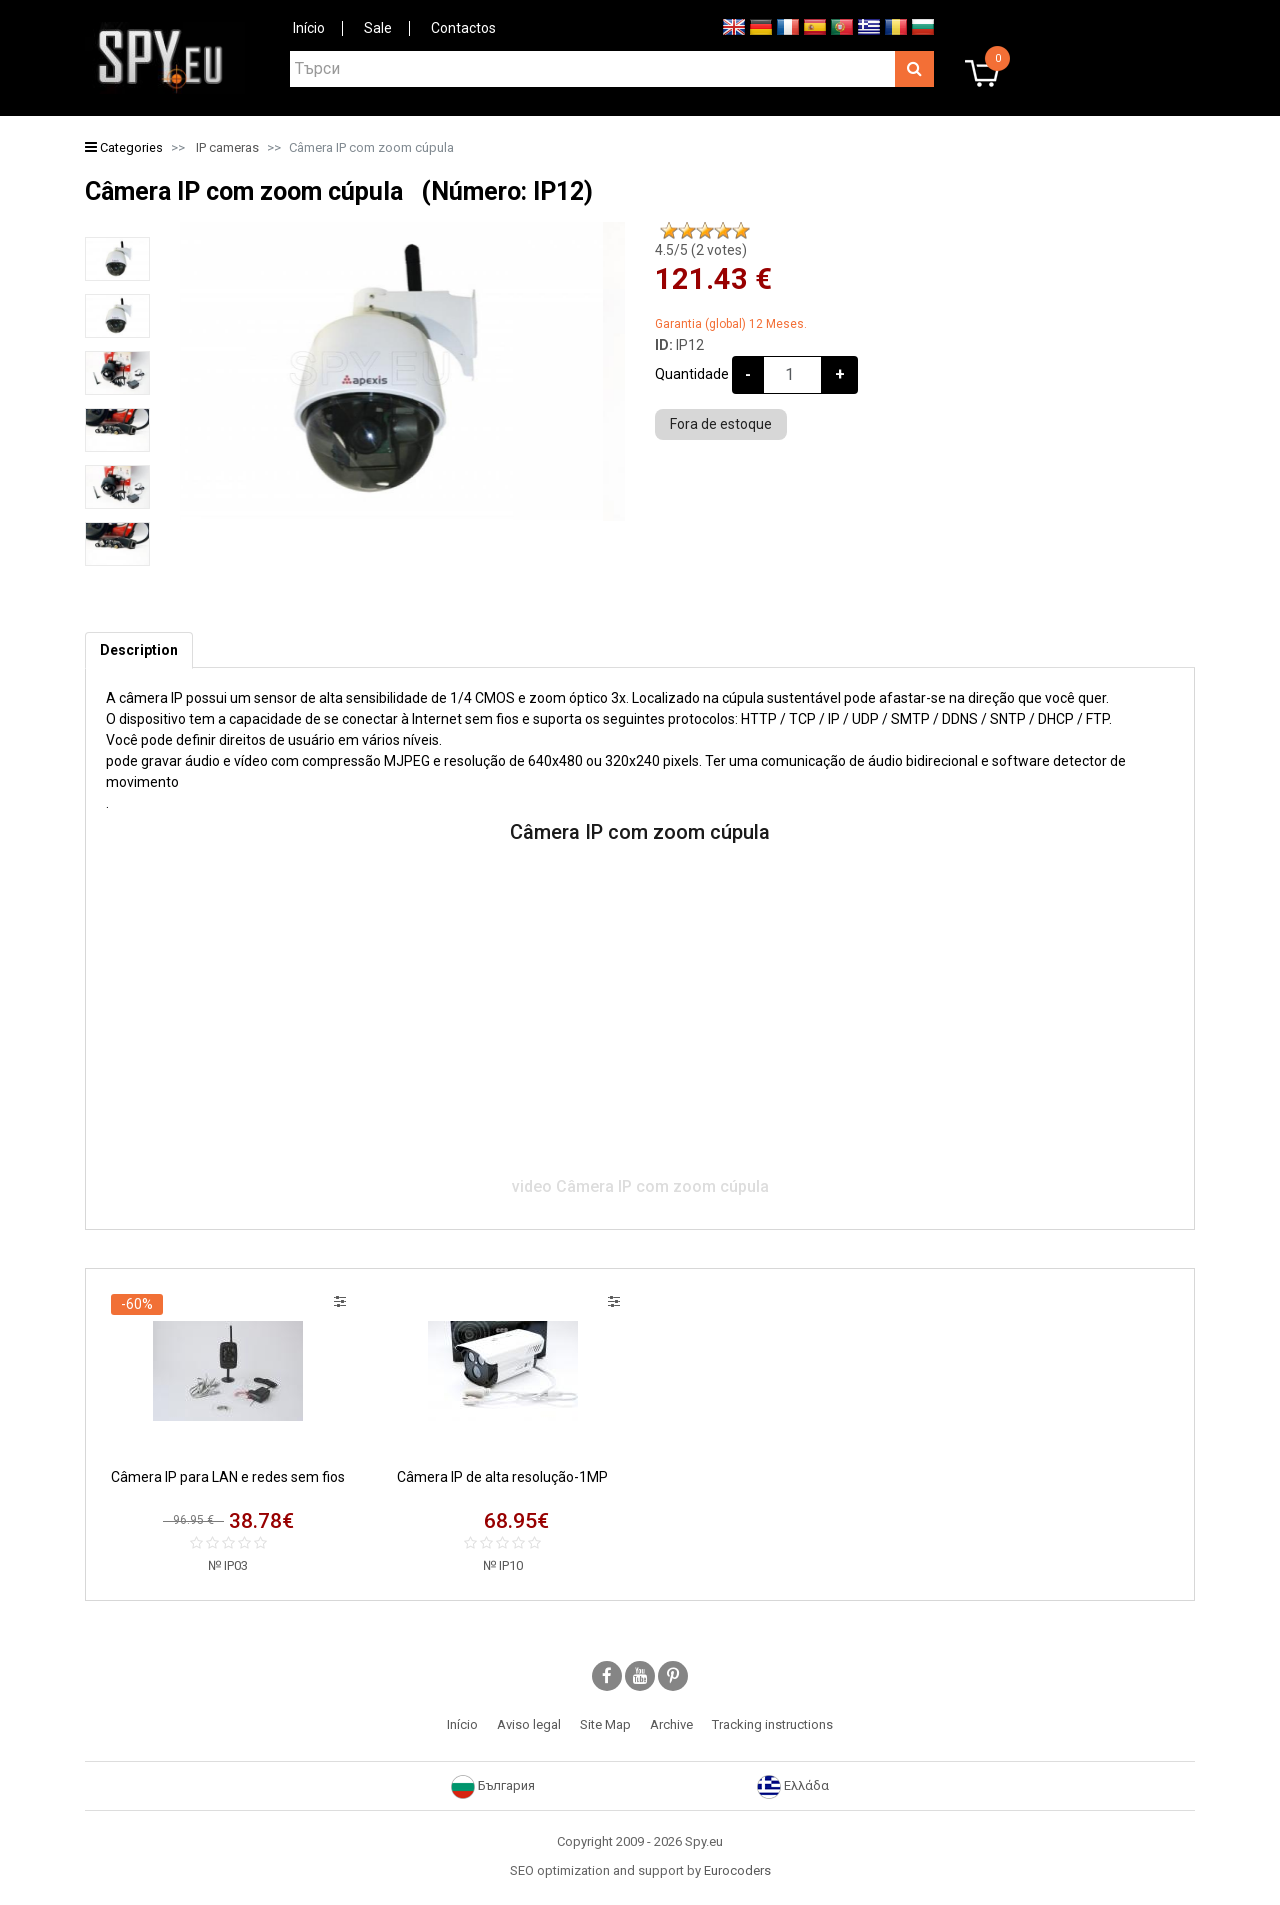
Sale (378, 28)
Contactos (463, 28)
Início (309, 28)
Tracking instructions (772, 1724)
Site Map (605, 1724)
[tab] (139, 650)
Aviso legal (529, 1724)
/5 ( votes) (701, 250)
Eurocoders (737, 1870)
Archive (671, 1724)
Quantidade (692, 374)
